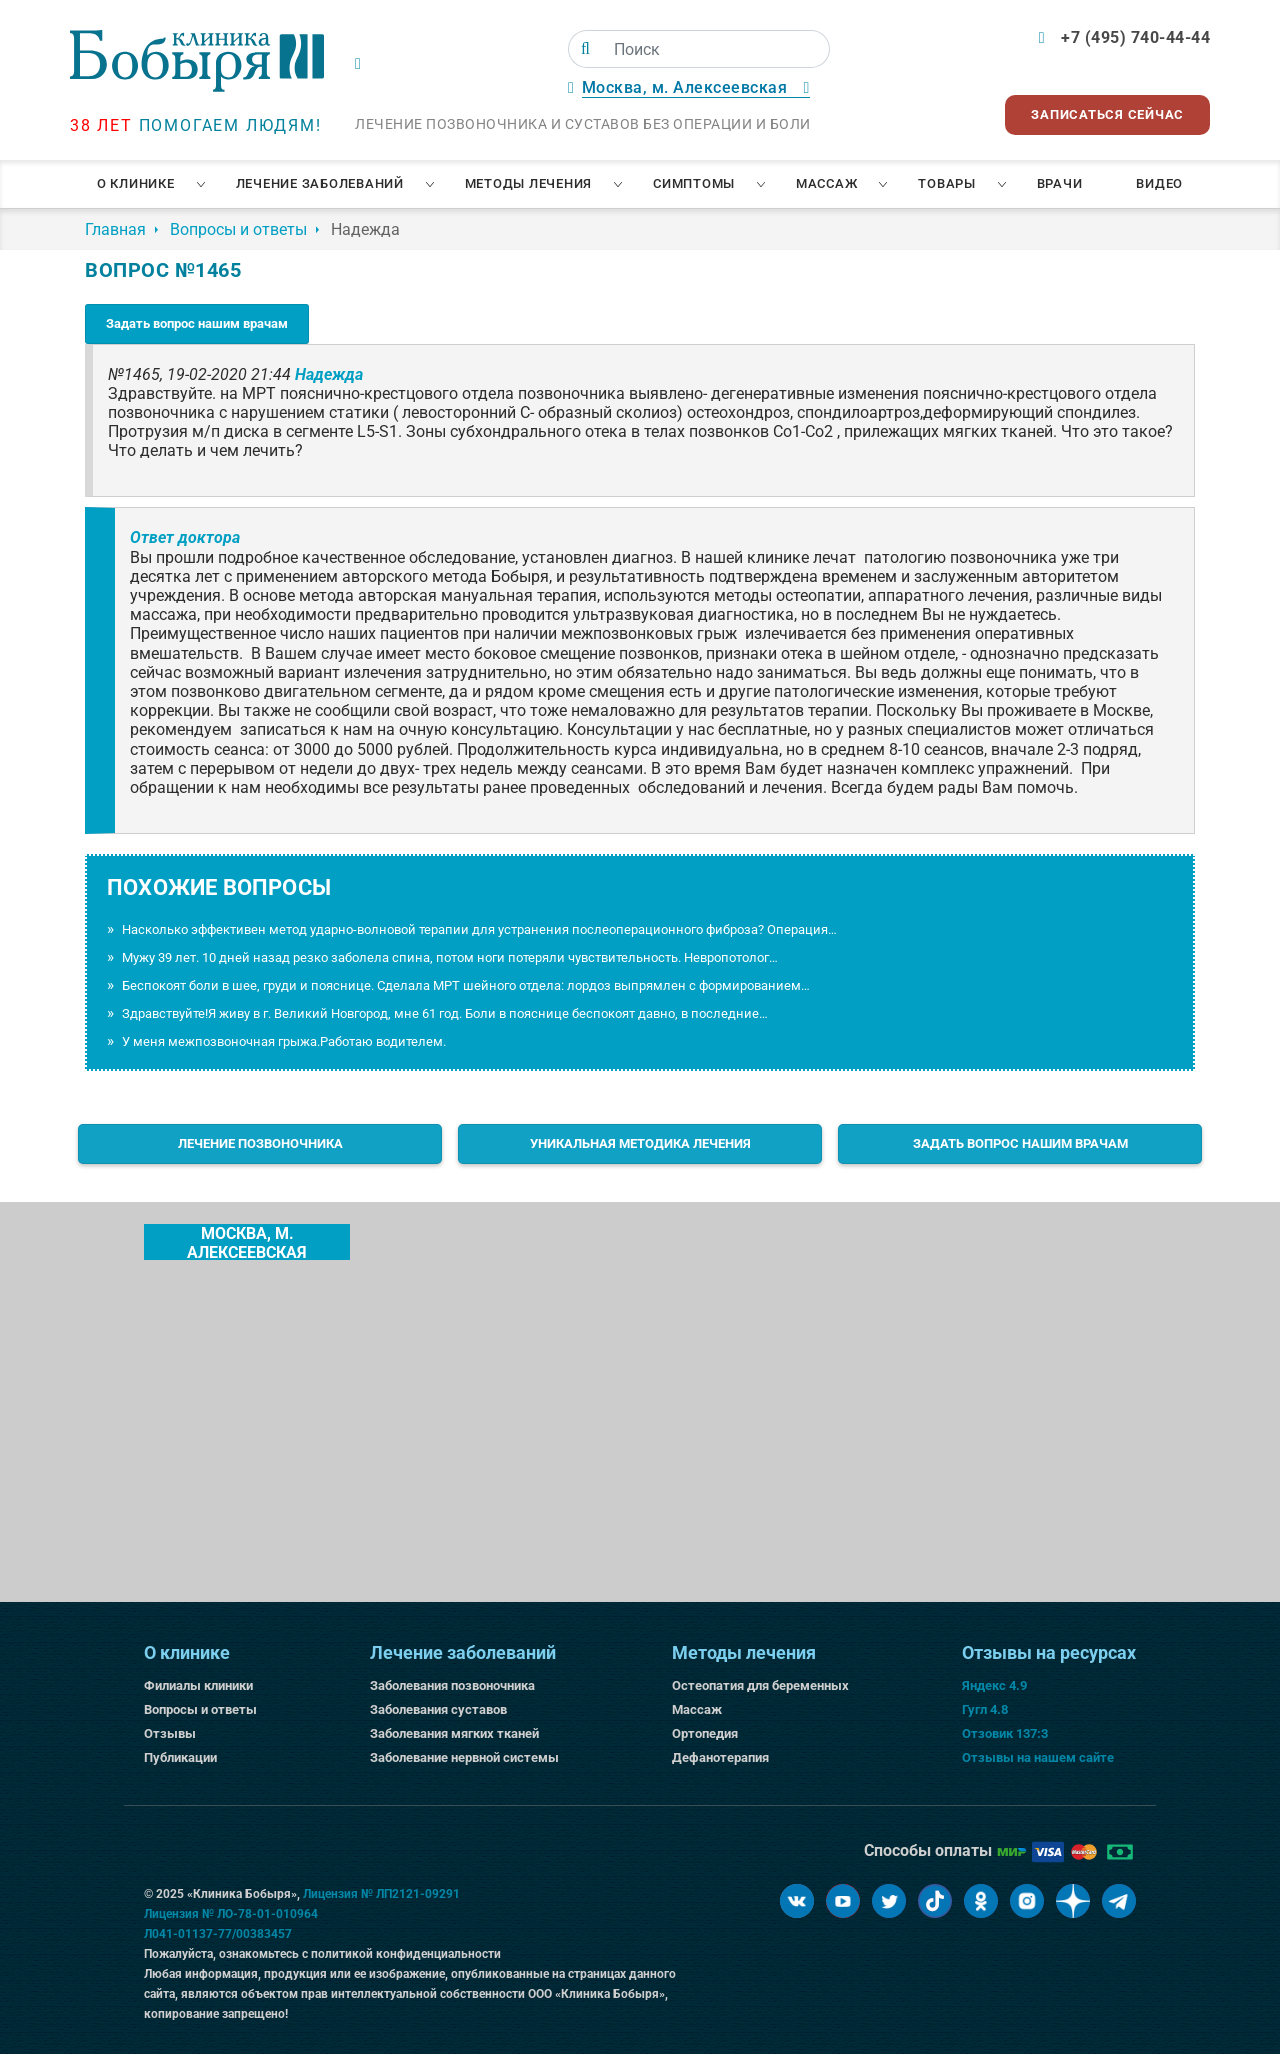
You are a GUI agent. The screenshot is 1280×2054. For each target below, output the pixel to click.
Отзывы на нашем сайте (1038, 1757)
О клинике (136, 183)
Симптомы (694, 183)
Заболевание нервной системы (464, 1757)
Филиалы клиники (198, 1685)
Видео (1159, 183)
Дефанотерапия (720, 1757)
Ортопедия (705, 1733)
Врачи (1060, 183)
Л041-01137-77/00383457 (218, 1934)
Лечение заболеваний (320, 183)
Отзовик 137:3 (1005, 1733)
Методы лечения (529, 183)
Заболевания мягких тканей (454, 1733)
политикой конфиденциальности (406, 1954)
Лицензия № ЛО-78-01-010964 (231, 1914)
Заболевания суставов (438, 1709)
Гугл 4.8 (985, 1709)
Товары (947, 183)
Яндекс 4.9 (994, 1685)
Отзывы (170, 1733)
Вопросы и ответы (200, 1709)
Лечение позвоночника (260, 1143)
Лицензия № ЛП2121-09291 (381, 1894)
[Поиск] (585, 49)
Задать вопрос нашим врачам (197, 323)
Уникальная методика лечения (640, 1143)
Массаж (827, 183)
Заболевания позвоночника (452, 1685)
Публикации (180, 1757)
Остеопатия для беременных (760, 1685)
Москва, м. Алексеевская (247, 1242)
